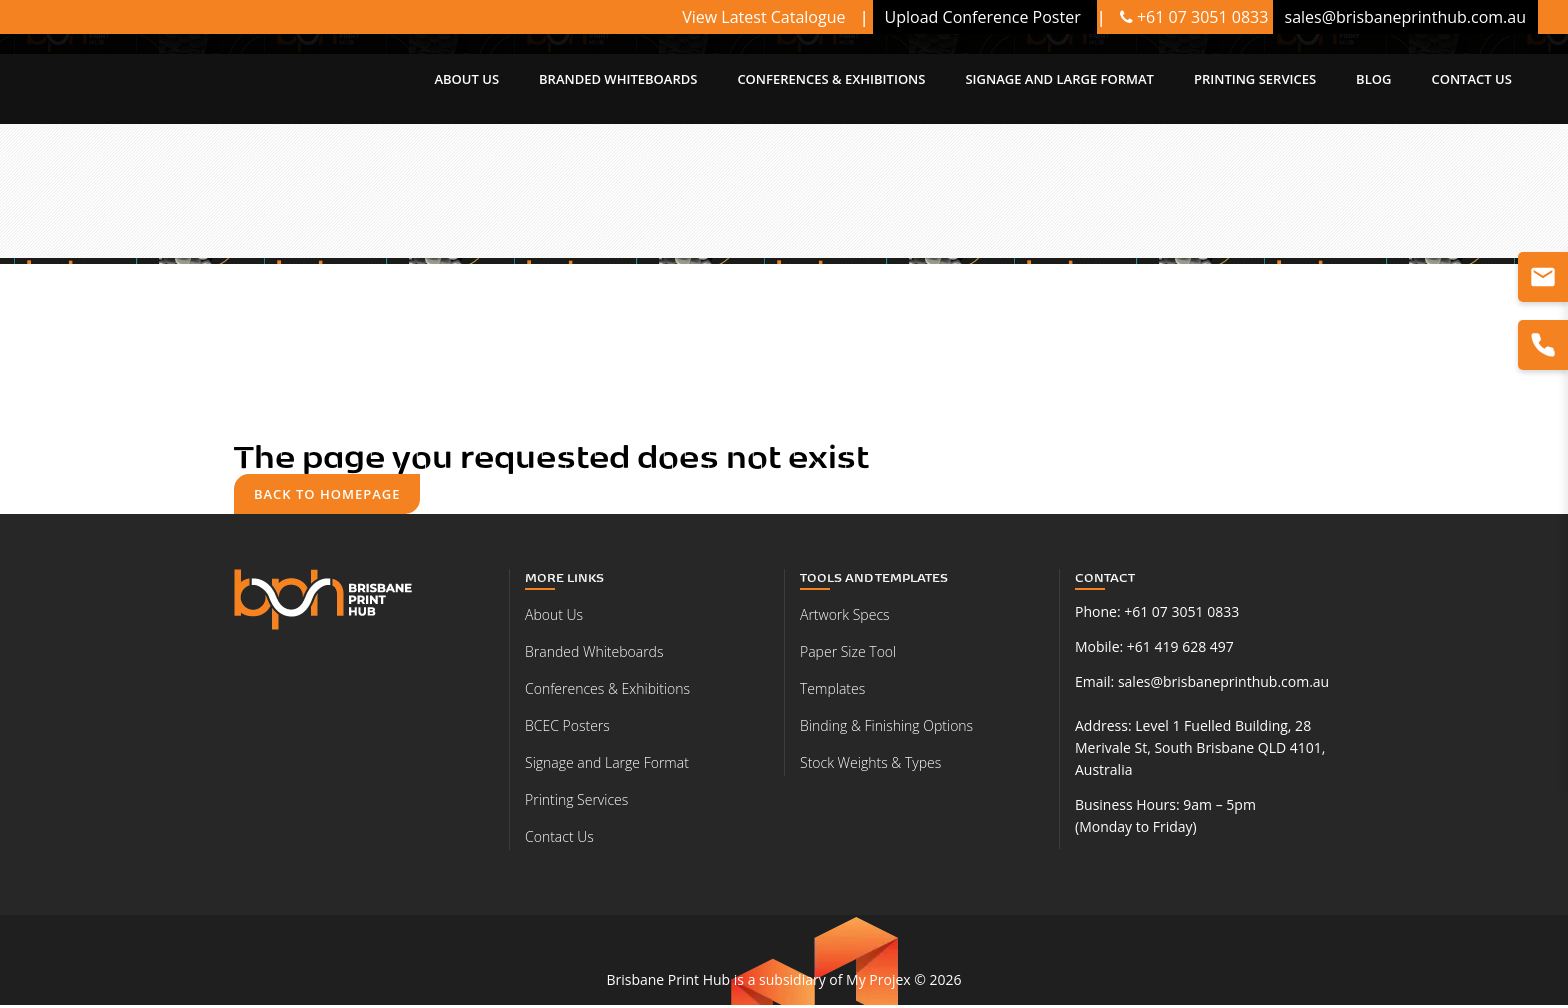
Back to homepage (329, 495)
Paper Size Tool (848, 654)
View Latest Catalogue (765, 17)
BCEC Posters (567, 728)
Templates (832, 691)
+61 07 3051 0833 (1194, 17)
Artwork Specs (845, 617)
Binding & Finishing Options (886, 728)
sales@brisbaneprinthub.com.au (1223, 684)
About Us (554, 617)
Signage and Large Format (607, 765)
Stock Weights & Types (870, 765)
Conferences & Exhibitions (607, 691)
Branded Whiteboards (594, 654)
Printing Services (576, 802)
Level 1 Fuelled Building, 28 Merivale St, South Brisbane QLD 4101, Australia (1200, 750)
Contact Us (559, 839)
